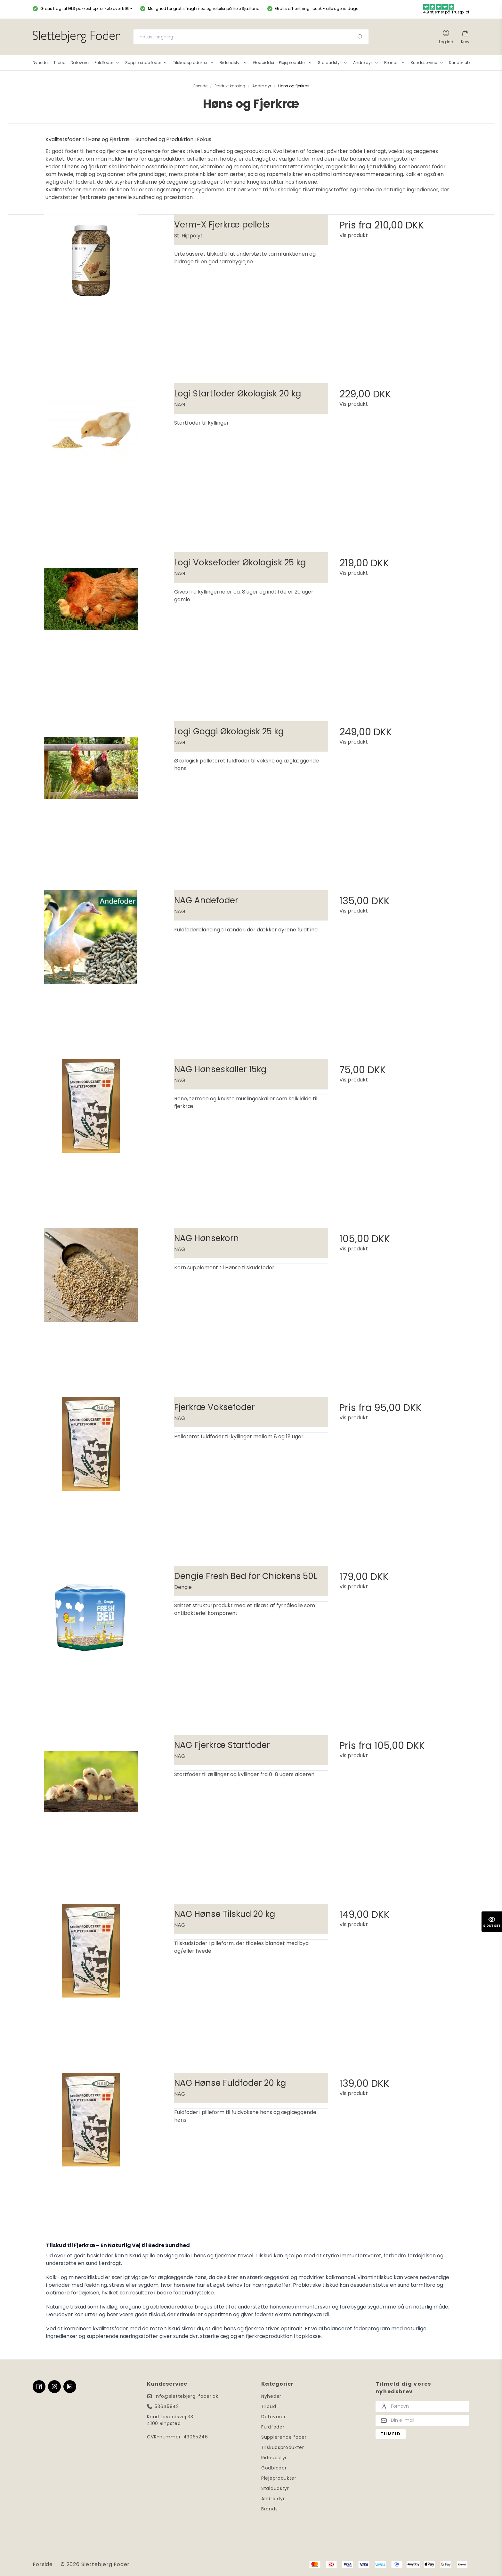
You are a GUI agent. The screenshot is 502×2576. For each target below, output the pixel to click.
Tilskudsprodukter (282, 2447)
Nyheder (271, 2396)
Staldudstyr (275, 2488)
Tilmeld (391, 2433)
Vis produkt (353, 235)
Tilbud (268, 2406)
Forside (43, 2564)
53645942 (167, 2406)
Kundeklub (459, 62)
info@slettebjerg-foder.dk (186, 2396)
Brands (269, 2509)
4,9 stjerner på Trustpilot (446, 9)
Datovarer (273, 2416)
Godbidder (274, 2468)
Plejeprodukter (278, 2478)
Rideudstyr (274, 2457)
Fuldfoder (272, 2427)
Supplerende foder (284, 2437)
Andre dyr (273, 2498)
